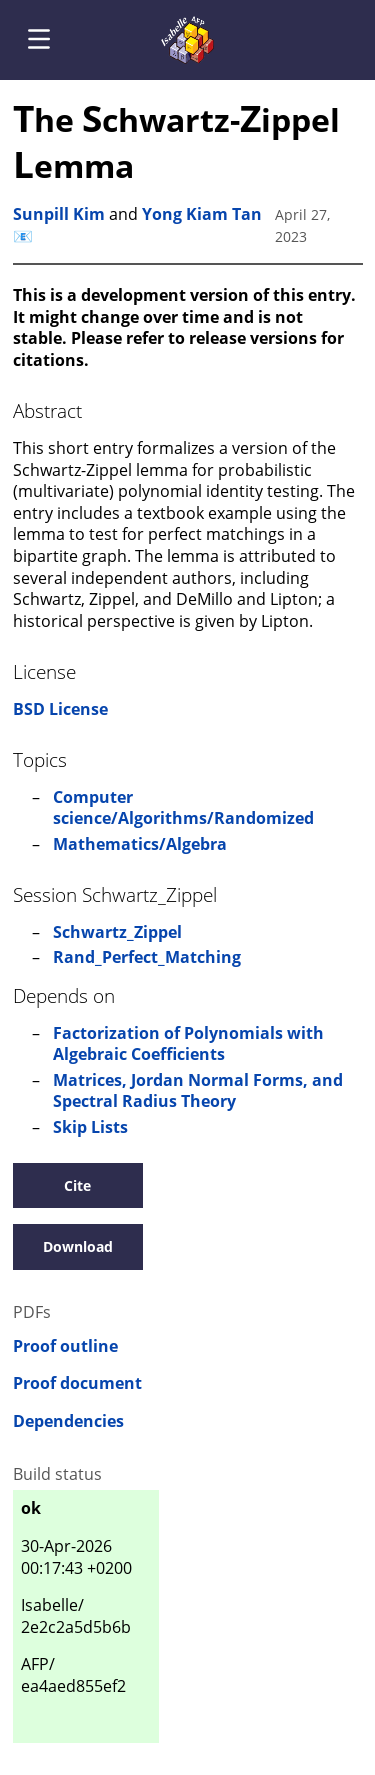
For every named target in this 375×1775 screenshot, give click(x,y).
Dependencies (68, 1421)
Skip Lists (90, 1127)
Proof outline (65, 1346)
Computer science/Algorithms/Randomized (183, 808)
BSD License (60, 709)
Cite (77, 1185)
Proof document (77, 1383)
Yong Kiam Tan (202, 214)
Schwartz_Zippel (117, 932)
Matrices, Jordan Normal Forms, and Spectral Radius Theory (198, 1091)
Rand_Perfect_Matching (147, 957)
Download (78, 1246)
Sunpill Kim (59, 214)
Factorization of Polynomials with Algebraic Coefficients (188, 1044)
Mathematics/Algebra (140, 844)
